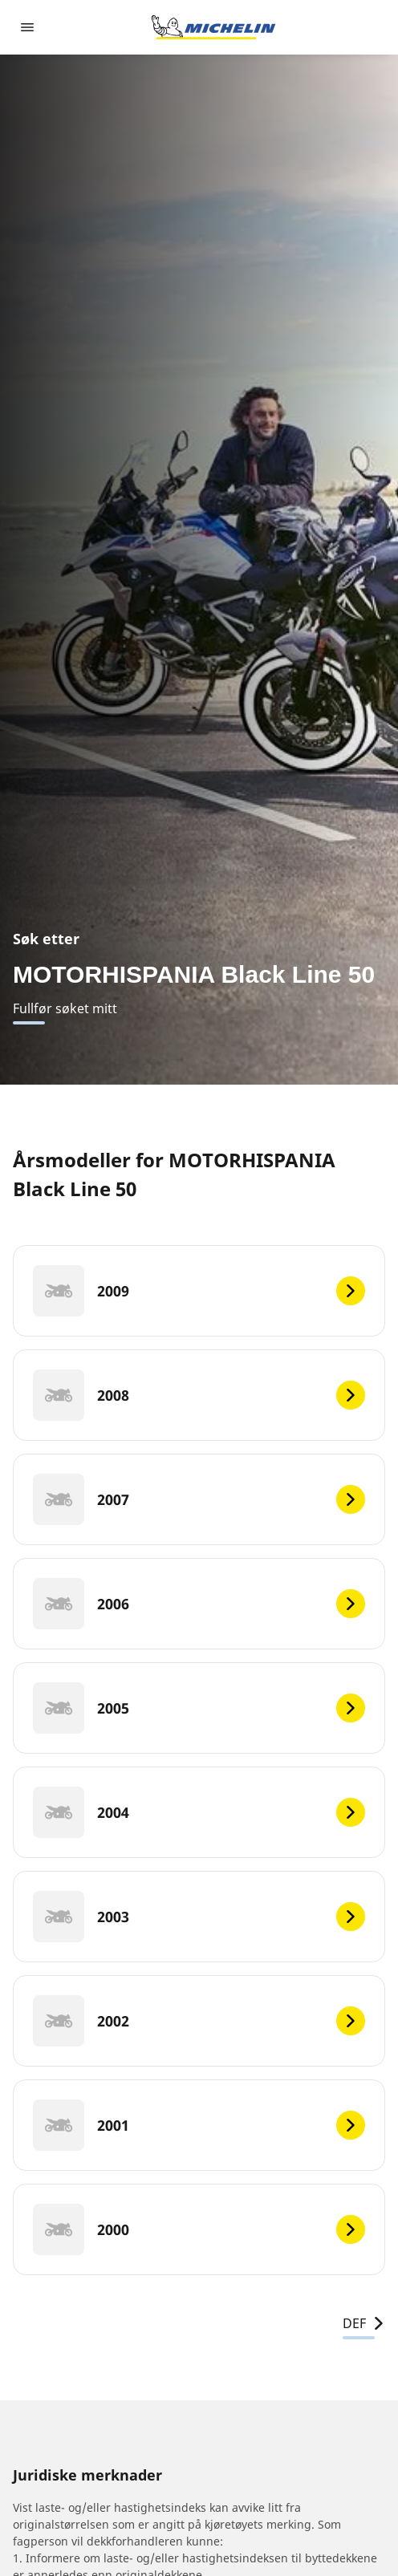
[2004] (199, 1812)
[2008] (199, 1395)
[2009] (199, 1291)
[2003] (199, 1916)
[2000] (199, 2229)
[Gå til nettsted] (213, 27)
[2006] (199, 1603)
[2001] (199, 2125)
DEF (364, 2323)
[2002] (199, 2021)
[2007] (199, 1499)
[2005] (199, 1708)
